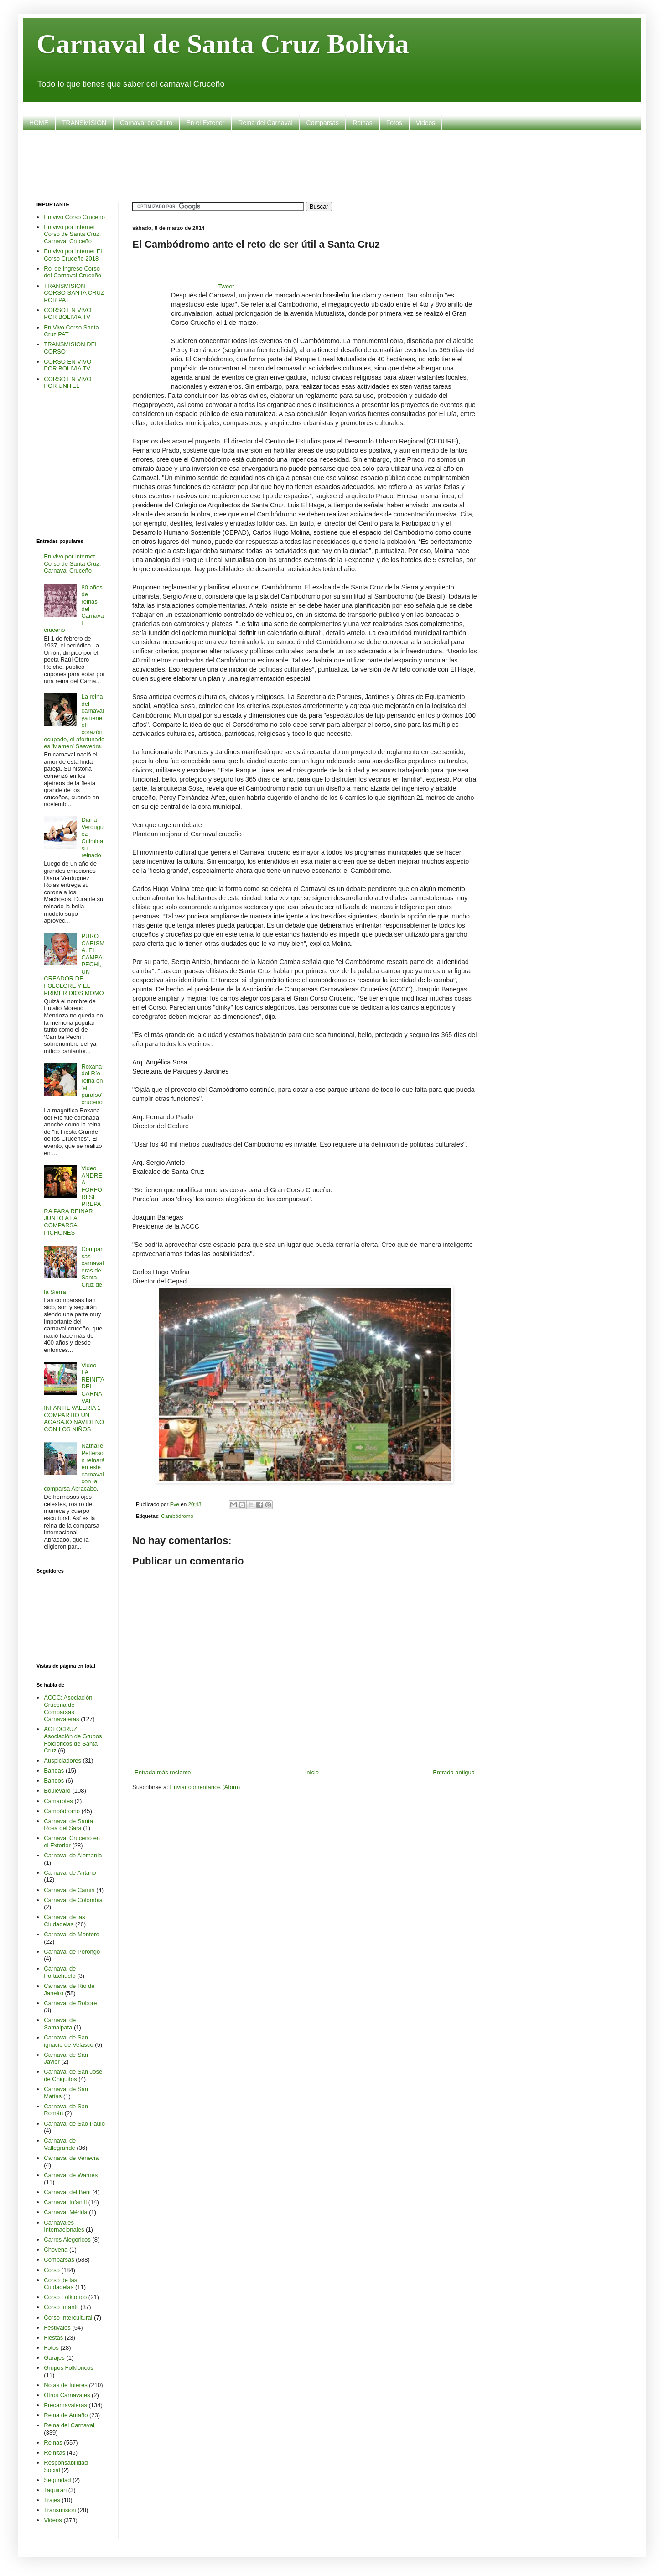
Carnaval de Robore (70, 2003)
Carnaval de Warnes (71, 2175)
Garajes (54, 2357)
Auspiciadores (62, 1760)
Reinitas (54, 2452)
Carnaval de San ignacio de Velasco (68, 2041)
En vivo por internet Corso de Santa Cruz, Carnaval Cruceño (72, 234)
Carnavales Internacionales (64, 2226)
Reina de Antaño (66, 2415)
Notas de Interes (65, 2385)
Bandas (54, 1770)
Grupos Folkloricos (68, 2367)
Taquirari (55, 2490)
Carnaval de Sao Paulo (74, 2123)
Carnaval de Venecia (71, 2157)
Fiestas (53, 2337)
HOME (38, 122)
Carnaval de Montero (71, 1934)
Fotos (394, 122)
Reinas (363, 122)
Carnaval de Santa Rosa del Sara (68, 1825)
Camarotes (58, 1801)
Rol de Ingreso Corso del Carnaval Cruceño (72, 272)
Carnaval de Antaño (70, 1872)
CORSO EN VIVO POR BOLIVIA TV (67, 314)
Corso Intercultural (68, 2317)
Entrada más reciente (163, 1772)
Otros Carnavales (67, 2395)
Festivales (57, 2327)
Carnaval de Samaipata (60, 2024)
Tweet (226, 286)
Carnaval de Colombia (73, 1900)
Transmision (60, 2510)
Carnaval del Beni (67, 2192)
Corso (52, 2270)
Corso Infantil (61, 2307)
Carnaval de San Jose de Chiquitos (73, 2075)
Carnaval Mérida (65, 2212)
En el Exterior (205, 122)
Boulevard (57, 1790)
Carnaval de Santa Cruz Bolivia (222, 44)
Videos (426, 122)
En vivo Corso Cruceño (74, 217)
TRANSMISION (84, 122)
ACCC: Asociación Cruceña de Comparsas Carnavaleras (68, 1708)
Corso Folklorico (65, 2297)
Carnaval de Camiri (69, 1890)
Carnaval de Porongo (72, 1951)
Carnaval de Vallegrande (60, 2144)
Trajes (52, 2500)
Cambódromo (177, 1516)
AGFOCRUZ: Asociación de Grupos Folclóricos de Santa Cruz (73, 1740)
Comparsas (322, 122)
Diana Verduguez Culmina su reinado (92, 837)
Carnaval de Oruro (146, 122)
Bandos (54, 1780)
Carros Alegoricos (67, 2239)
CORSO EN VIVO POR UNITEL (67, 382)
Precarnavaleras (65, 2405)
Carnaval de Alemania (73, 1855)
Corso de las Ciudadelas (60, 2284)
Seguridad (57, 2480)
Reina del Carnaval (265, 122)
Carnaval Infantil (65, 2202)
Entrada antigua (454, 1772)
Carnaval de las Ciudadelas (64, 1921)
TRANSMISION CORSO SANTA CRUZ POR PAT (74, 292)
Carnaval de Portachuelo (60, 1972)
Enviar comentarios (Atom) (205, 1786)
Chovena (55, 2249)
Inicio (312, 1772)
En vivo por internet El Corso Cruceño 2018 (73, 255)
